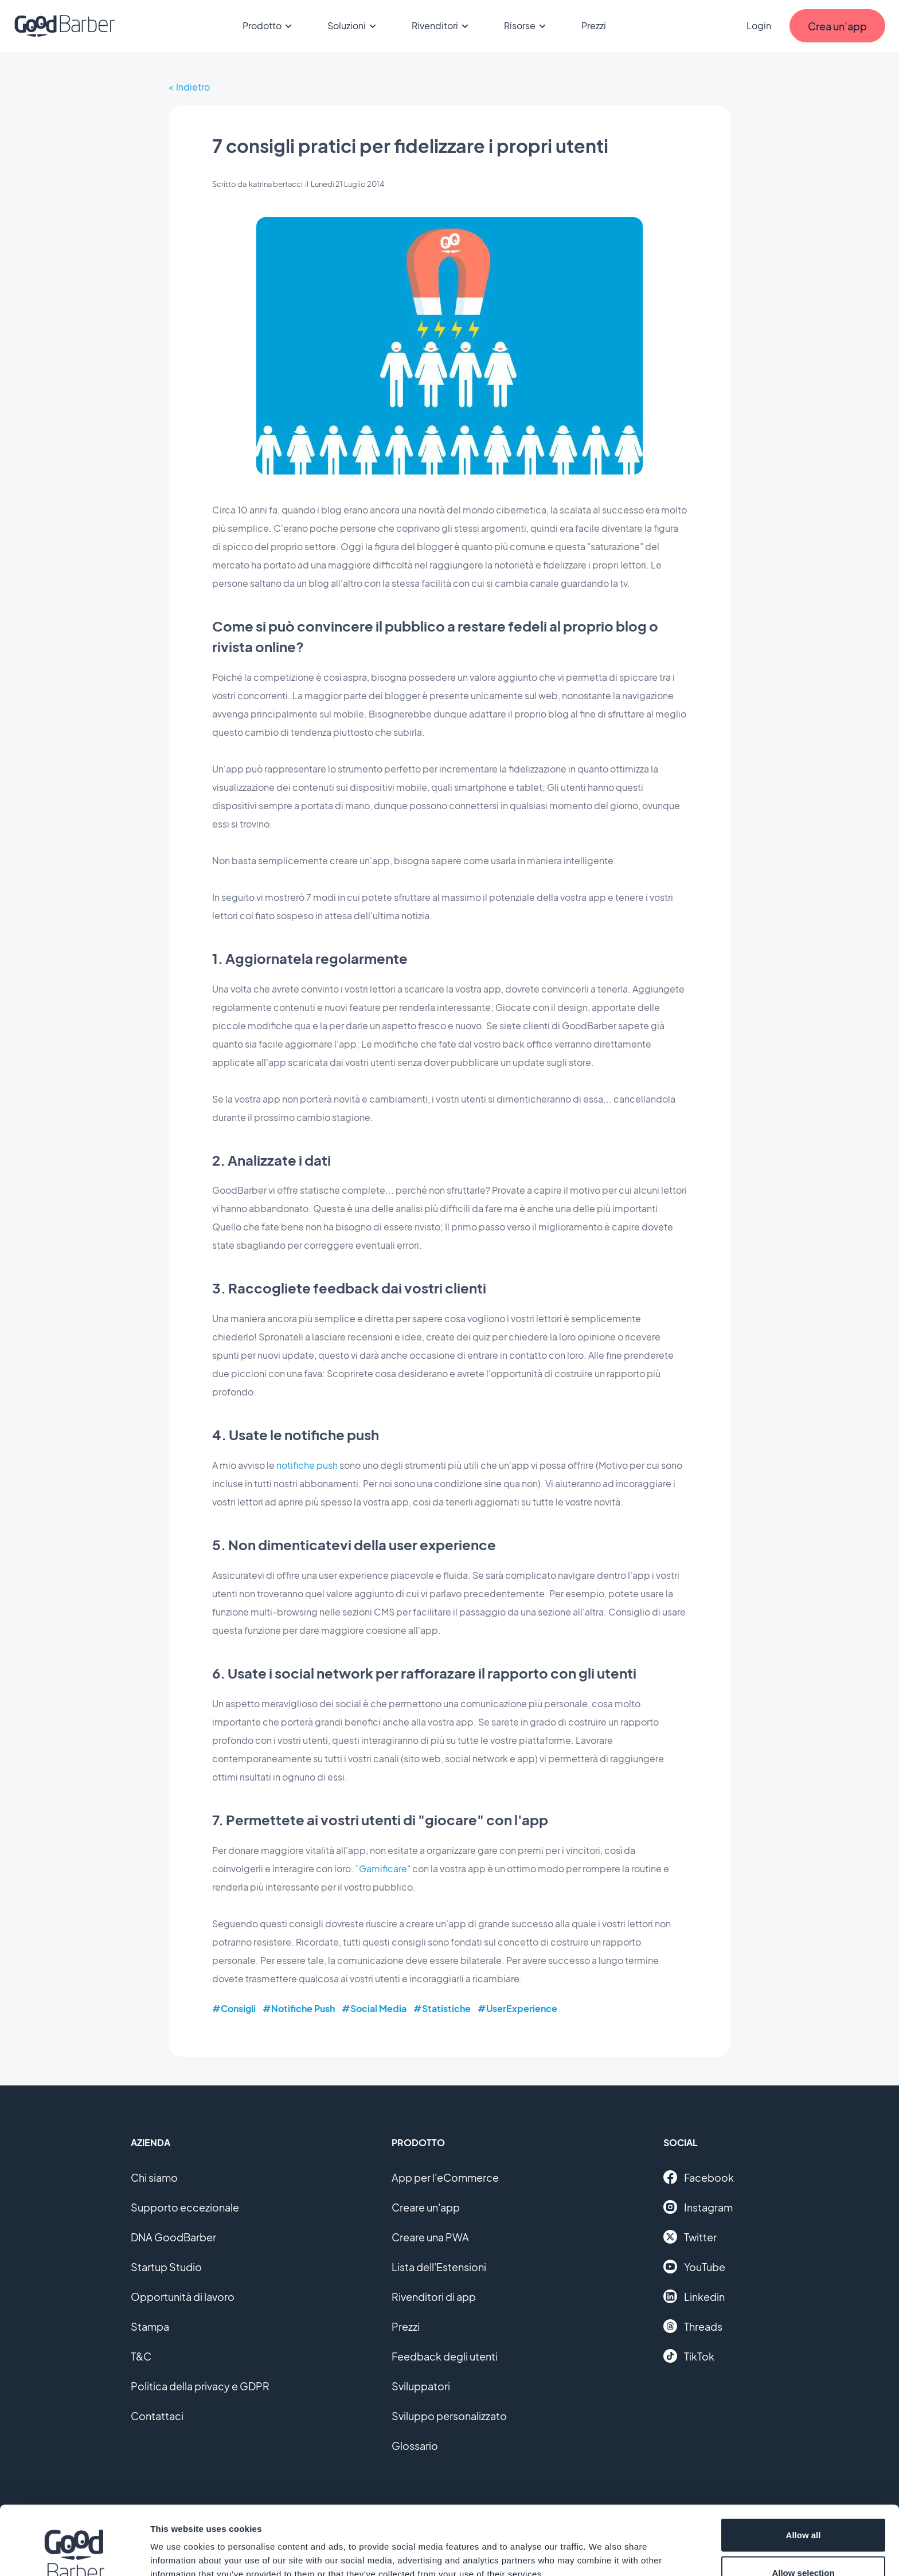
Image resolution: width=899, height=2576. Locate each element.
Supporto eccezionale (185, 2207)
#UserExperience (517, 2008)
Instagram (698, 2207)
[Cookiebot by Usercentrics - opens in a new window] (74, 2553)
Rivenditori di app (434, 2296)
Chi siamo (154, 2177)
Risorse (526, 25)
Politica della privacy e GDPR (200, 2386)
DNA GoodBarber (173, 2237)
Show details (601, 2546)
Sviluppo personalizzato (449, 2415)
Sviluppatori (421, 2386)
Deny (803, 2545)
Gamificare (383, 1869)
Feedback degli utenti (445, 2356)
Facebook (698, 2177)
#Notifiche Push (299, 2008)
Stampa (150, 2326)
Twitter (690, 2237)
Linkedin (694, 2296)
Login (758, 25)
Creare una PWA (430, 2237)
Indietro (193, 87)
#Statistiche (442, 2008)
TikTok (688, 2356)
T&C (141, 2356)
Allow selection (803, 2508)
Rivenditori (442, 25)
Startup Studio (166, 2266)
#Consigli (234, 2008)
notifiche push (307, 1465)
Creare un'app (426, 2207)
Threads (692, 2326)
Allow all (803, 2470)
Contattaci (157, 2415)
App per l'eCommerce (445, 2177)
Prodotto (269, 25)
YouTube (694, 2266)
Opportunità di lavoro (182, 2296)
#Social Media (374, 2008)
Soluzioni (353, 25)
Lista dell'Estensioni (439, 2266)
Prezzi (593, 25)
